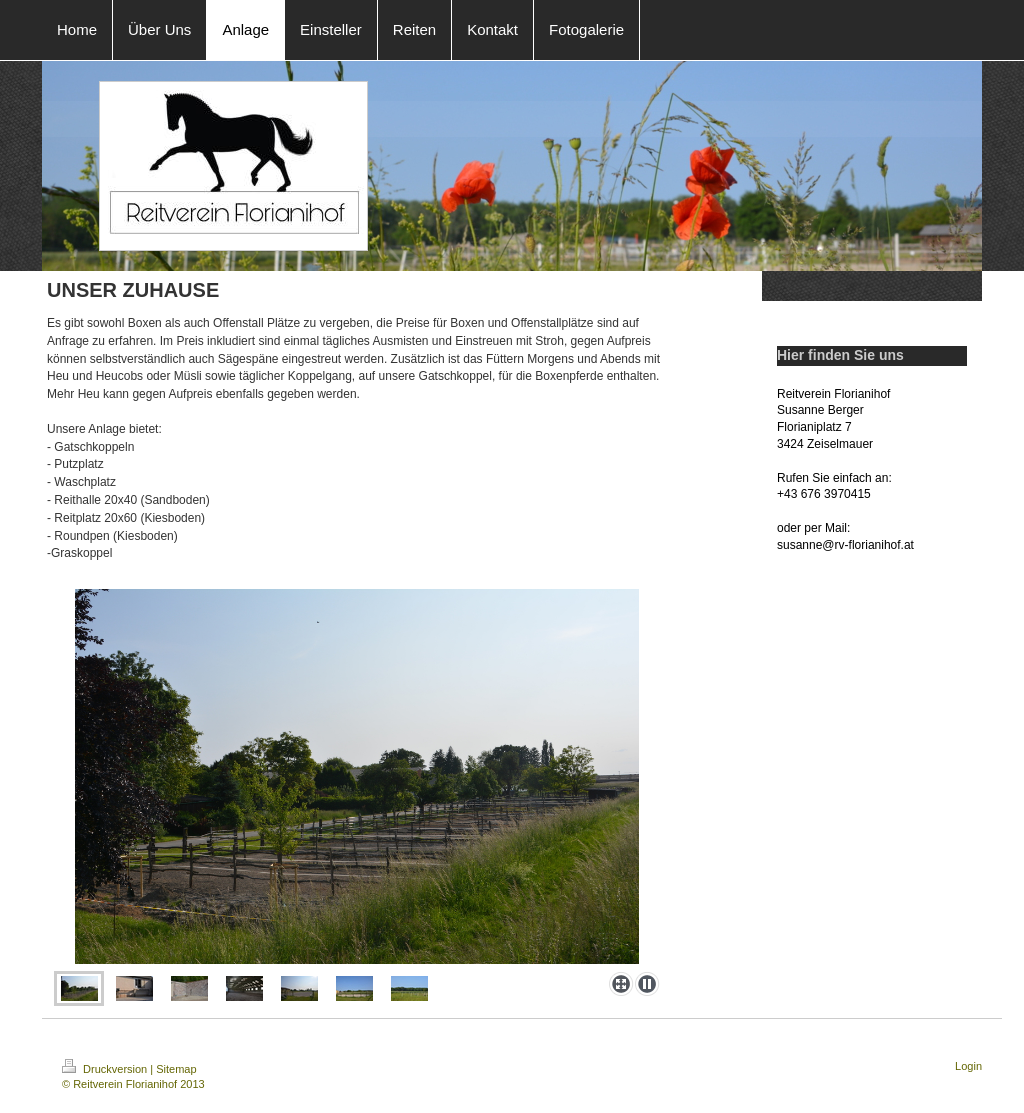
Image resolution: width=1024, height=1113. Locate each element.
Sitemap (176, 1069)
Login (968, 1066)
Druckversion (106, 1069)
